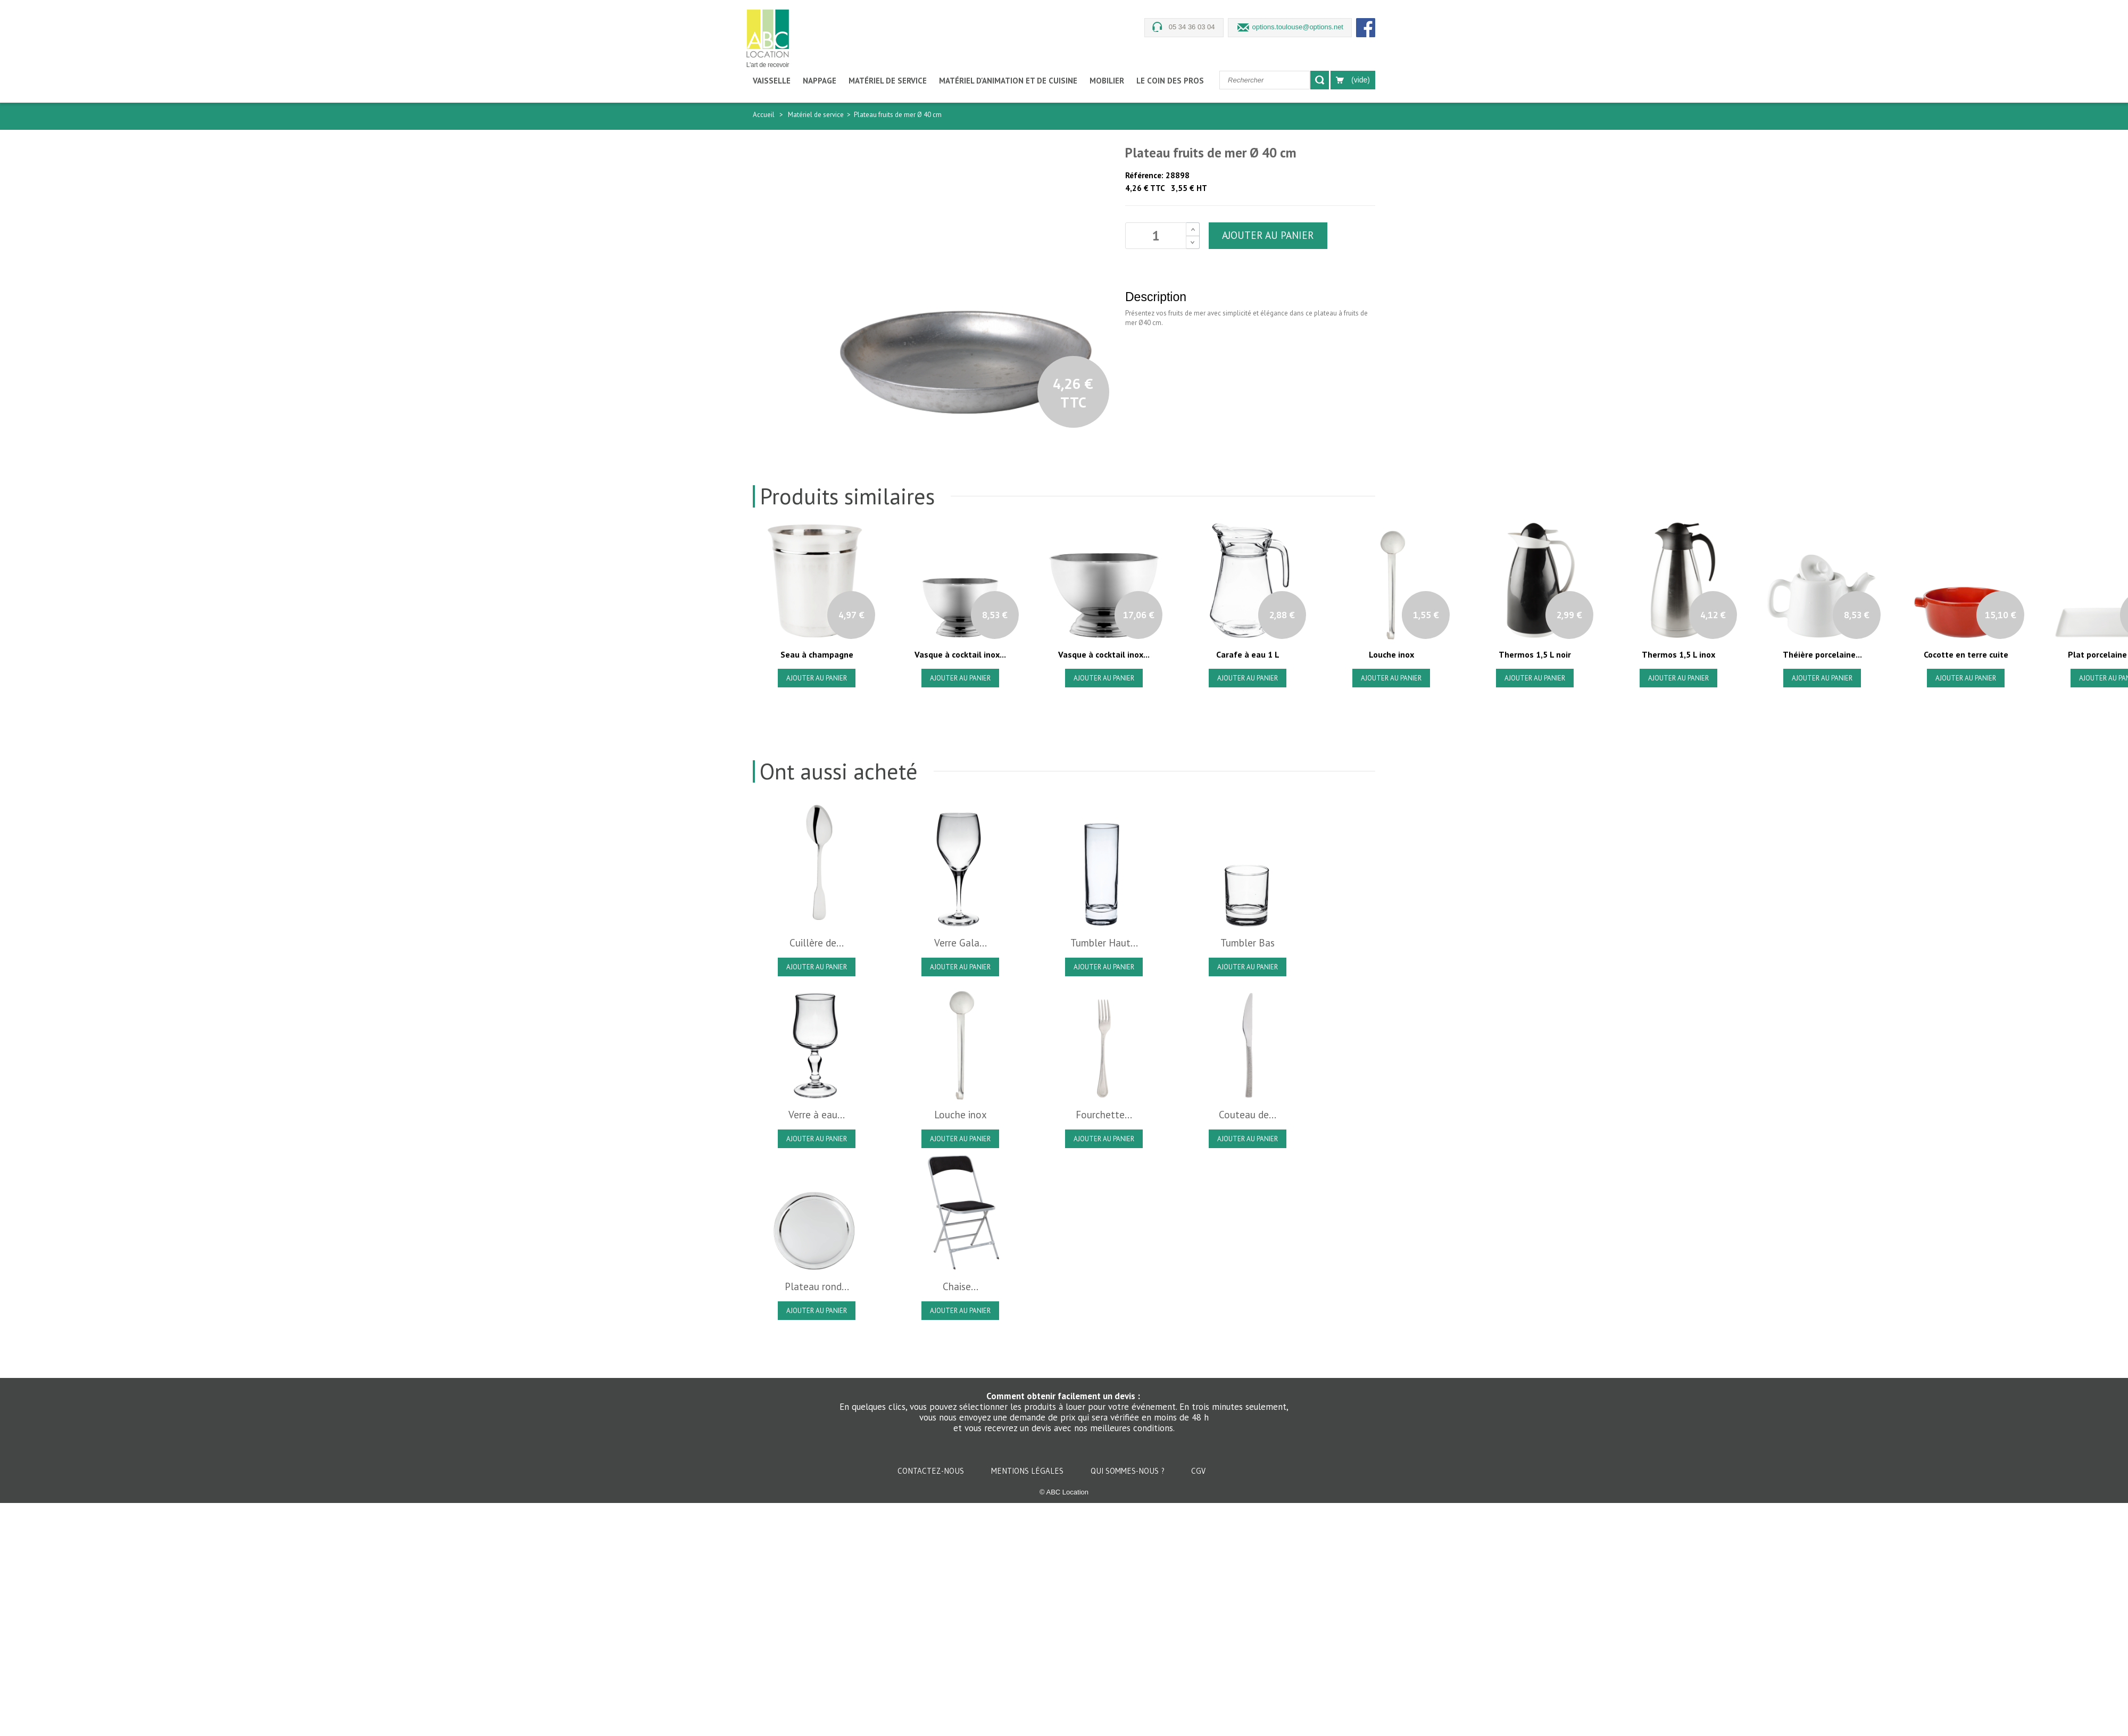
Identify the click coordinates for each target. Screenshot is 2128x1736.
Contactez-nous (931, 1471)
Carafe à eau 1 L (1247, 654)
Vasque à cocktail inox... (960, 654)
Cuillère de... (816, 942)
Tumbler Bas (1247, 942)
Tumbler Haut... (1104, 942)
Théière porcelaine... (1822, 654)
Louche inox (1391, 654)
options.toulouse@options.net (1297, 27)
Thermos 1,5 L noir (1535, 654)
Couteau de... (1247, 1114)
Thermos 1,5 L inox (1678, 654)
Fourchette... (1104, 1114)
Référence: (1144, 175)
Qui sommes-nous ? (1129, 1471)
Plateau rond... (817, 1286)
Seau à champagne (816, 654)
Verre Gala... (960, 942)
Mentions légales (1028, 1471)
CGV (1198, 1471)
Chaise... (960, 1286)
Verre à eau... (816, 1114)
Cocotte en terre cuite (1966, 654)
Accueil (764, 114)
